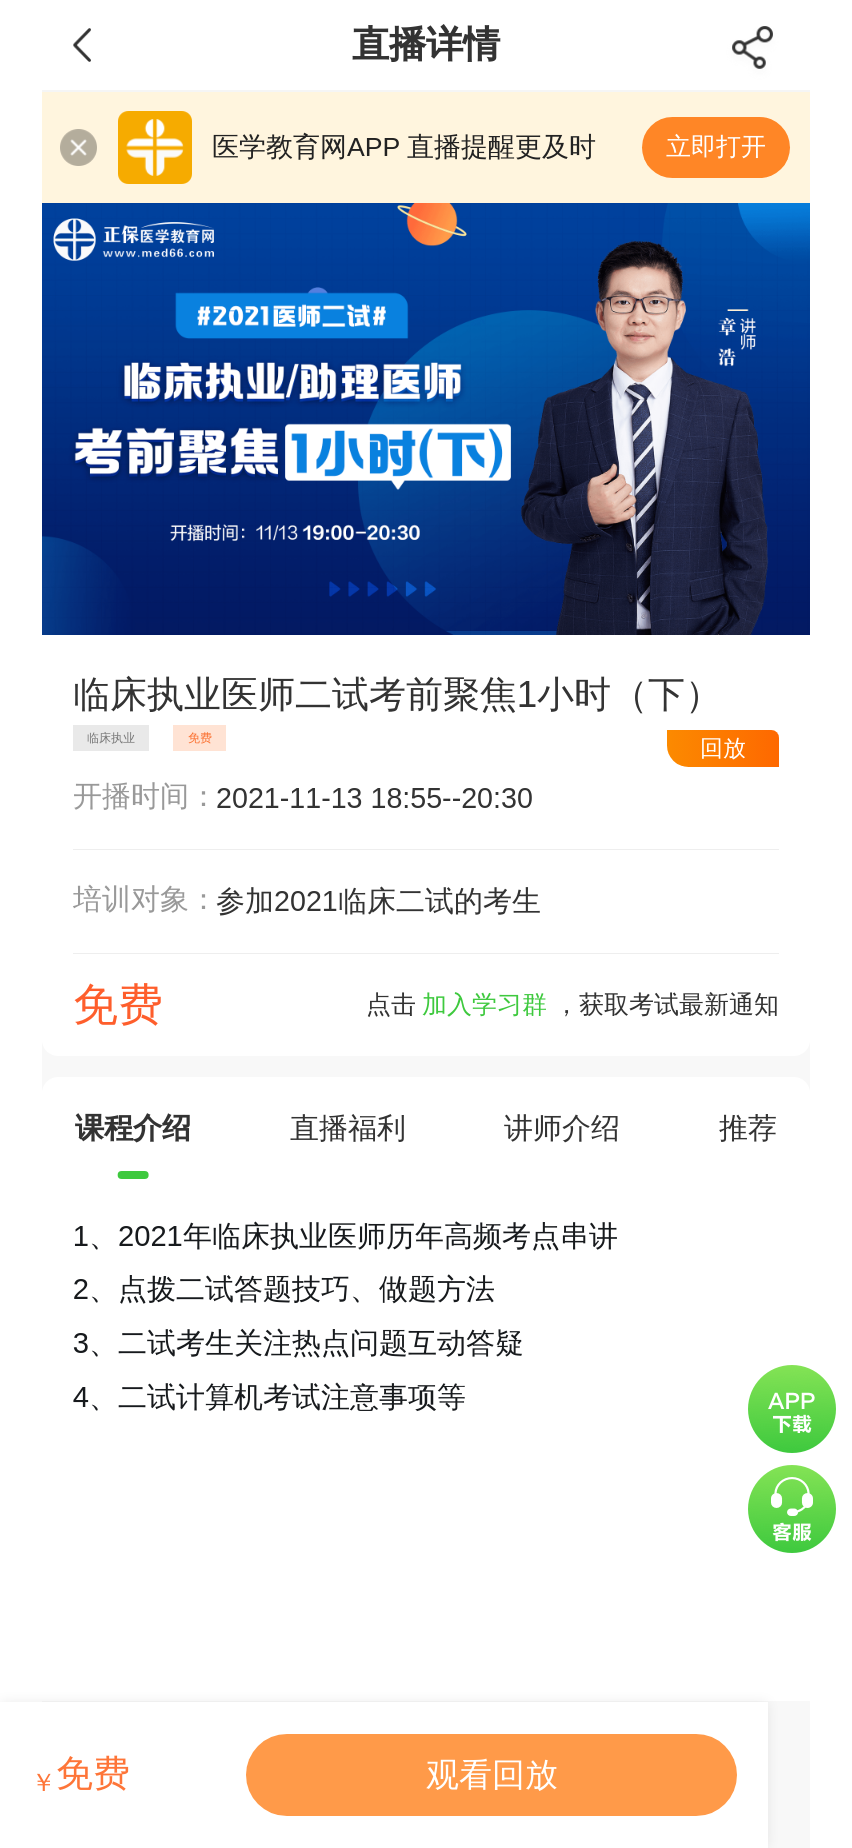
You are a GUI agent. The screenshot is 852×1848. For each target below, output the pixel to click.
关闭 (78, 147)
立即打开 (716, 146)
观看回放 (492, 1774)
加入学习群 (484, 1004)
